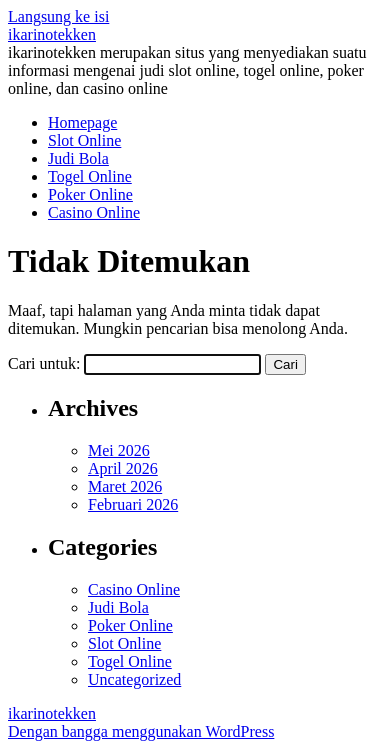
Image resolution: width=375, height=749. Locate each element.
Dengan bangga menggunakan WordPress (141, 731)
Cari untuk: (44, 363)
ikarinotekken (52, 34)
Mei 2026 (119, 450)
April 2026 (123, 468)
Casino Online (94, 212)
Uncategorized (134, 679)
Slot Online (84, 140)
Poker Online (90, 194)
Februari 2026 (133, 504)
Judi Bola (78, 158)
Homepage (82, 122)
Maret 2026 (125, 486)
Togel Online (90, 176)
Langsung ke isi (58, 16)
